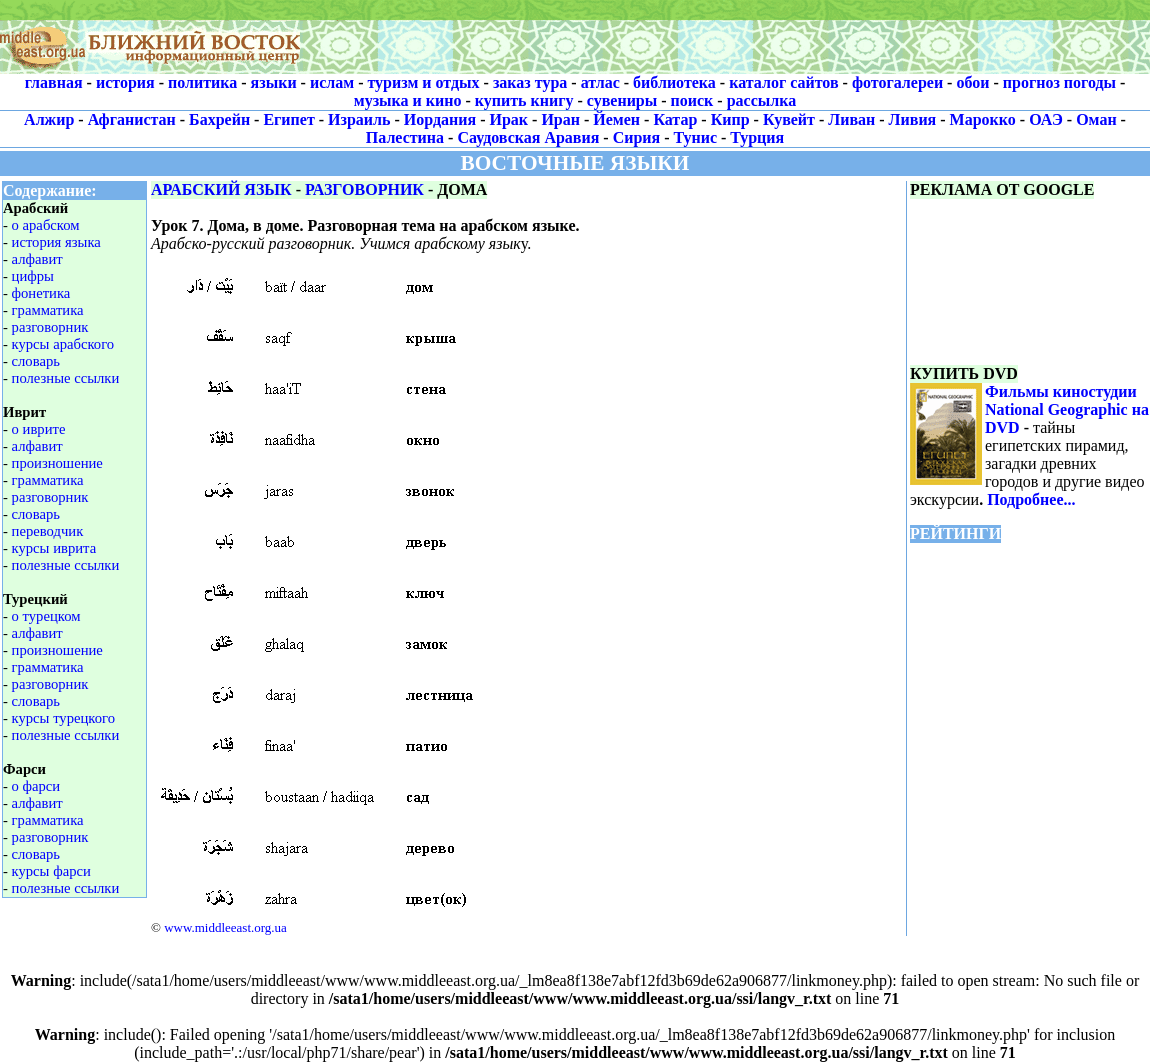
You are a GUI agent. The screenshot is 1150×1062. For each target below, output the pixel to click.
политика (202, 82)
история (125, 82)
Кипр (730, 119)
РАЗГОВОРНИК (364, 189)
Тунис (695, 137)
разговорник (50, 327)
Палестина (405, 137)
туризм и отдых (423, 82)
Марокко (983, 119)
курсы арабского (63, 344)
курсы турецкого (63, 718)
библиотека (674, 82)
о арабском (46, 225)
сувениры (622, 100)
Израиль (359, 119)
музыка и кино (408, 100)
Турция (757, 137)
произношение (57, 463)
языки (274, 82)
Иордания (440, 119)
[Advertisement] (725, 37)
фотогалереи (897, 82)
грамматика (48, 310)
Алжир (49, 119)
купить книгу (524, 100)
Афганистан (132, 119)
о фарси (36, 786)
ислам (332, 82)
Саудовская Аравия (528, 137)
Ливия (913, 119)
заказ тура (530, 82)
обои (972, 82)
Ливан (851, 119)
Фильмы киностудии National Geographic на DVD (1067, 409)
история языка (56, 242)
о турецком (46, 616)
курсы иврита (54, 548)
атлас (600, 82)
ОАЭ (1046, 119)
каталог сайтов (783, 82)
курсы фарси (51, 871)
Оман (1096, 119)
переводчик (48, 531)
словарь (36, 361)
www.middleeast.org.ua (225, 927)
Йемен (616, 119)
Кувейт (789, 119)
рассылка (762, 100)
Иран (560, 119)
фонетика (41, 293)
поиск (692, 100)
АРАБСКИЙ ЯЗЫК (221, 189)
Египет (288, 119)
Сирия (637, 137)
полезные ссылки (66, 378)
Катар (675, 119)
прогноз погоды (1059, 82)
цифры (33, 276)
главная (54, 82)
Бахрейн (219, 119)
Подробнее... (1031, 499)
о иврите (39, 429)
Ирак (509, 119)
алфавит (37, 259)
